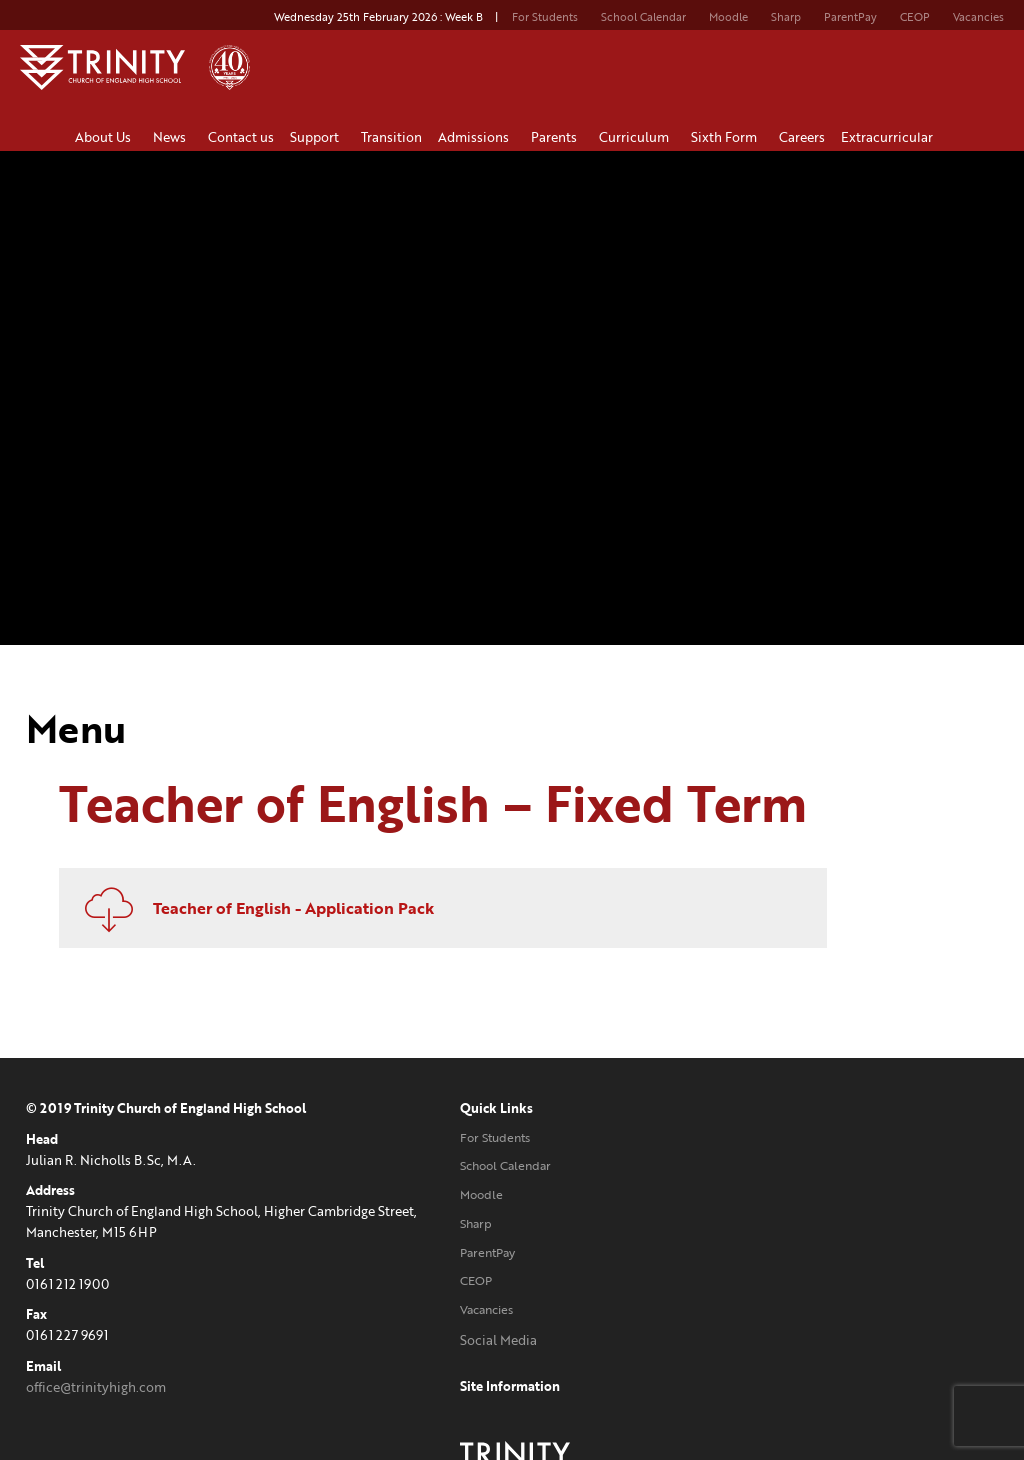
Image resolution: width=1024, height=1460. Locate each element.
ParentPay (850, 17)
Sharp (786, 17)
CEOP (915, 17)
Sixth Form (727, 137)
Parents (557, 137)
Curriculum (637, 137)
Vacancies (978, 17)
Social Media (401, 1337)
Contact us (241, 137)
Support (317, 137)
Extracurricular (890, 137)
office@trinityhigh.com (96, 1384)
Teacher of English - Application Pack (471, 905)
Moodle (728, 17)
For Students (545, 17)
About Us (106, 137)
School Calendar (643, 17)
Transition (391, 137)
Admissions (476, 137)
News (172, 137)
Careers (802, 137)
